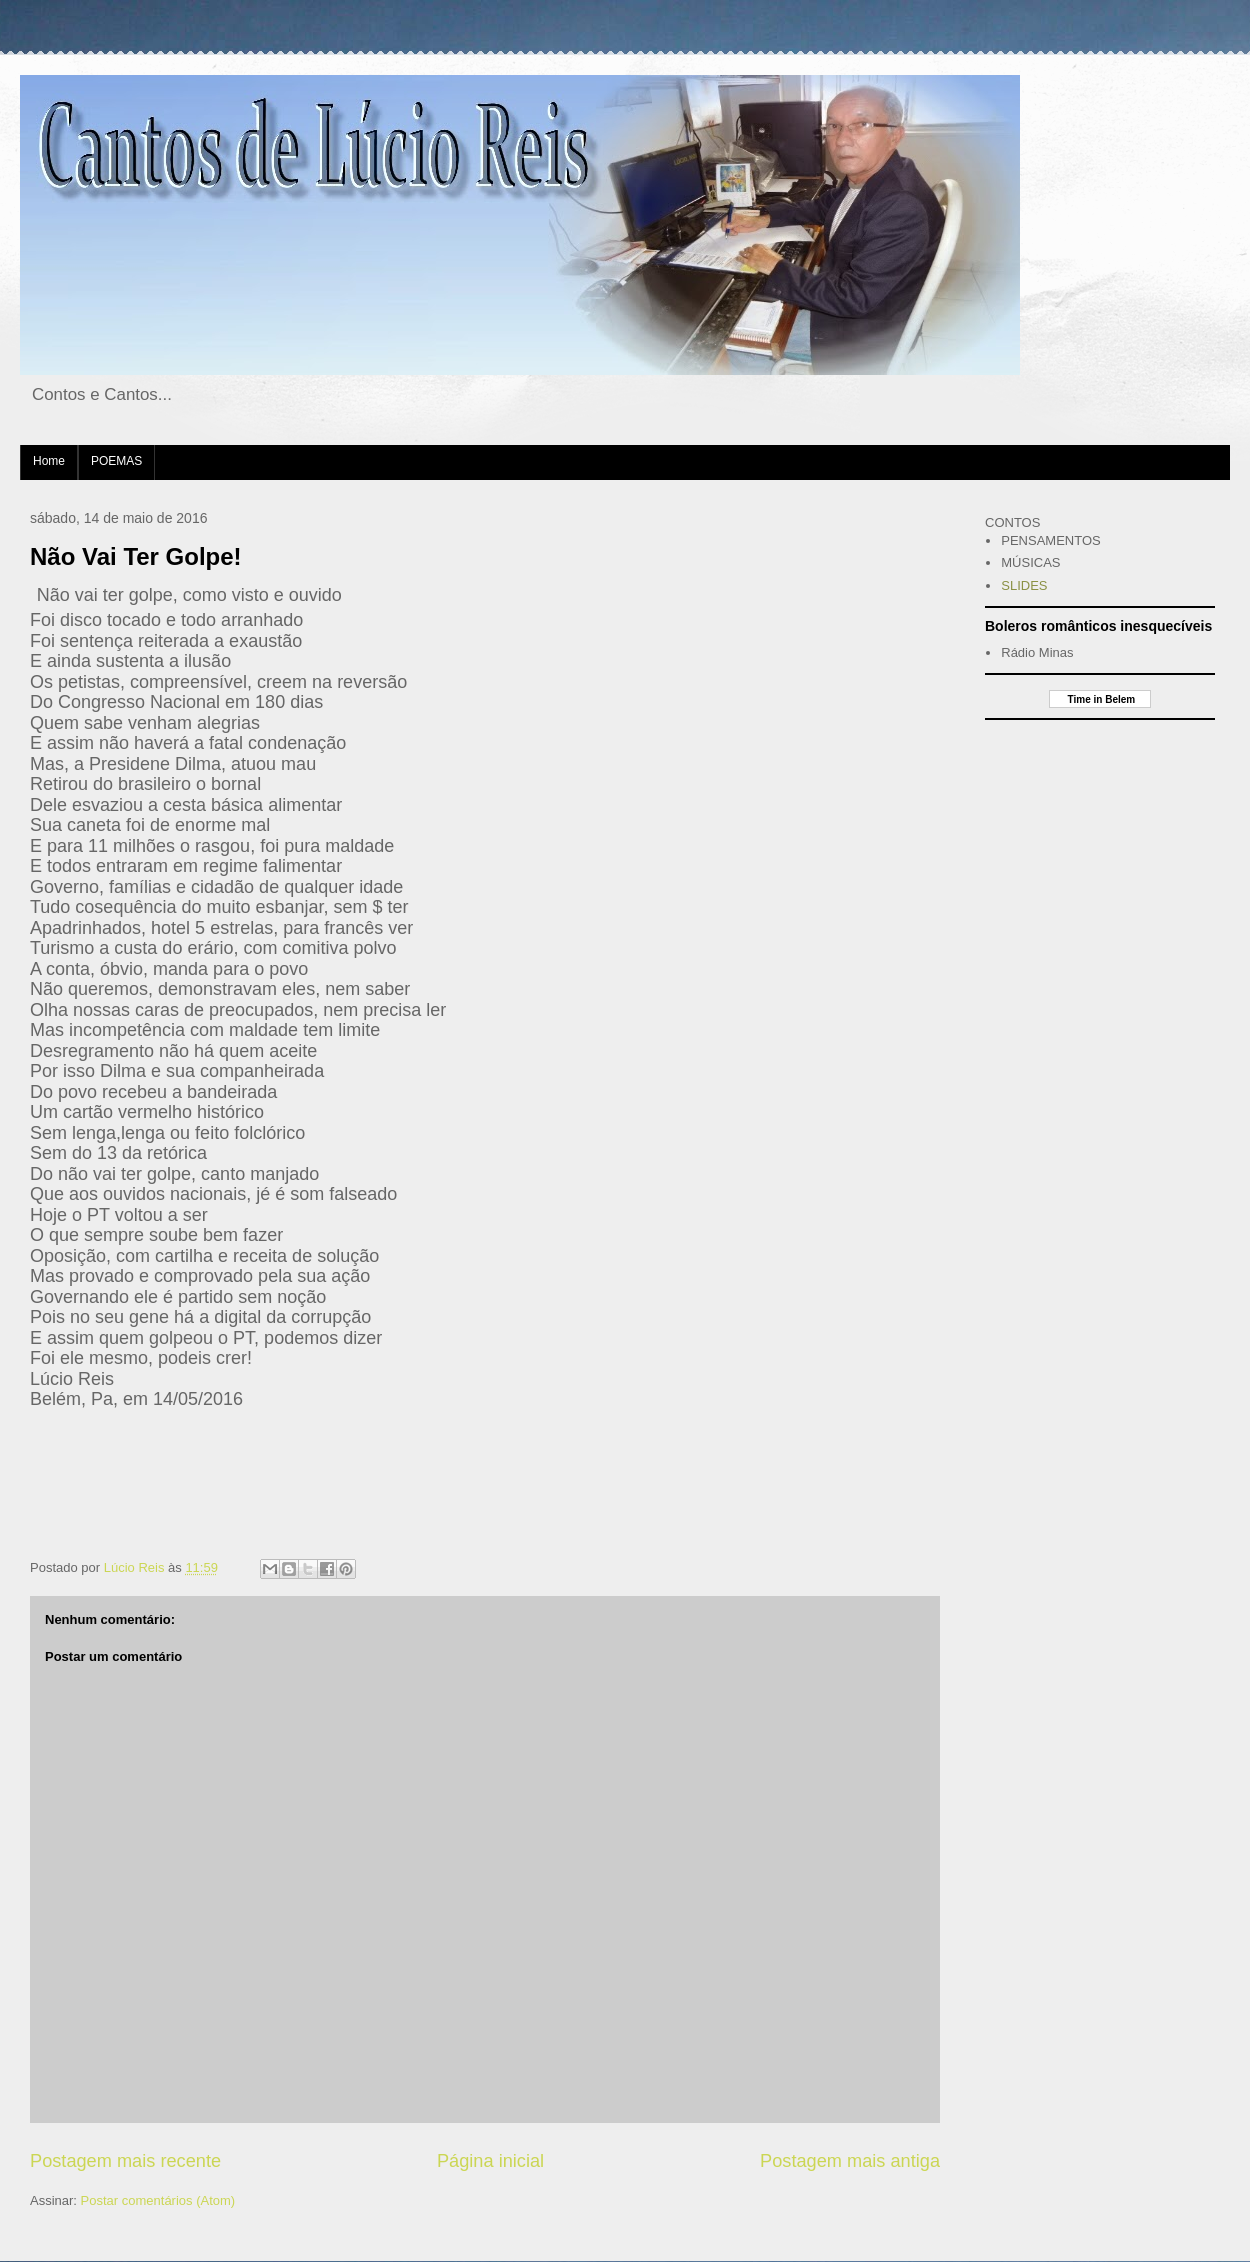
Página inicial (490, 2161)
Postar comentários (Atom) (158, 2200)
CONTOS (1012, 522)
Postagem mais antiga (850, 2161)
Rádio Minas (1037, 652)
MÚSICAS (1030, 562)
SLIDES (1024, 585)
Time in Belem (1100, 699)
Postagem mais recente (125, 2161)
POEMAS (116, 461)
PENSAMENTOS (1050, 540)
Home (49, 461)
